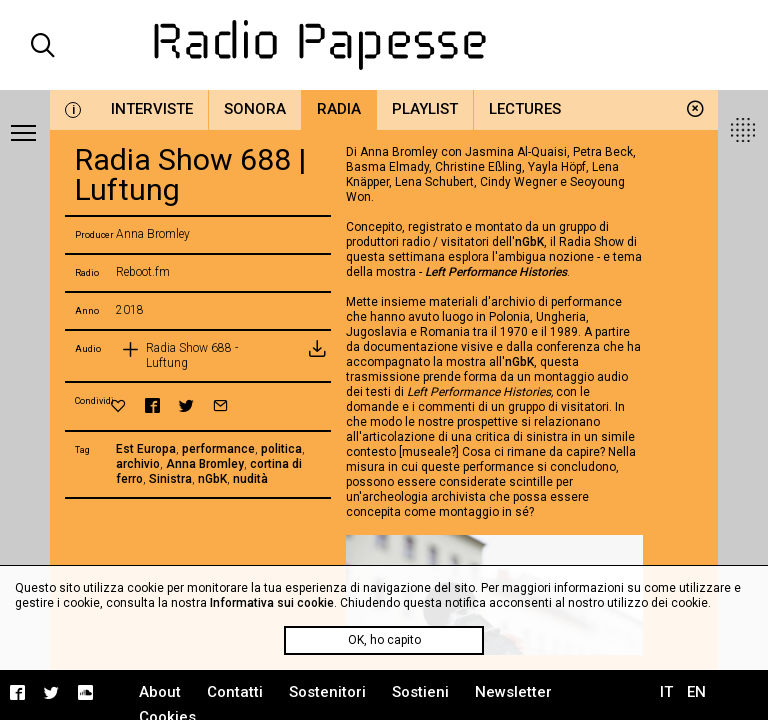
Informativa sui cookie (272, 603)
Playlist (425, 109)
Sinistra (170, 479)
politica (281, 449)
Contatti (235, 692)
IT (666, 692)
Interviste (152, 109)
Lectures (525, 109)
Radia (339, 109)
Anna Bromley (205, 464)
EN (696, 692)
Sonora (255, 109)
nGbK (212, 479)
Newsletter (513, 692)
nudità (250, 479)
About (160, 692)
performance (218, 449)
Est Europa (146, 449)
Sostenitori (327, 692)
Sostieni (420, 692)
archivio (138, 464)
